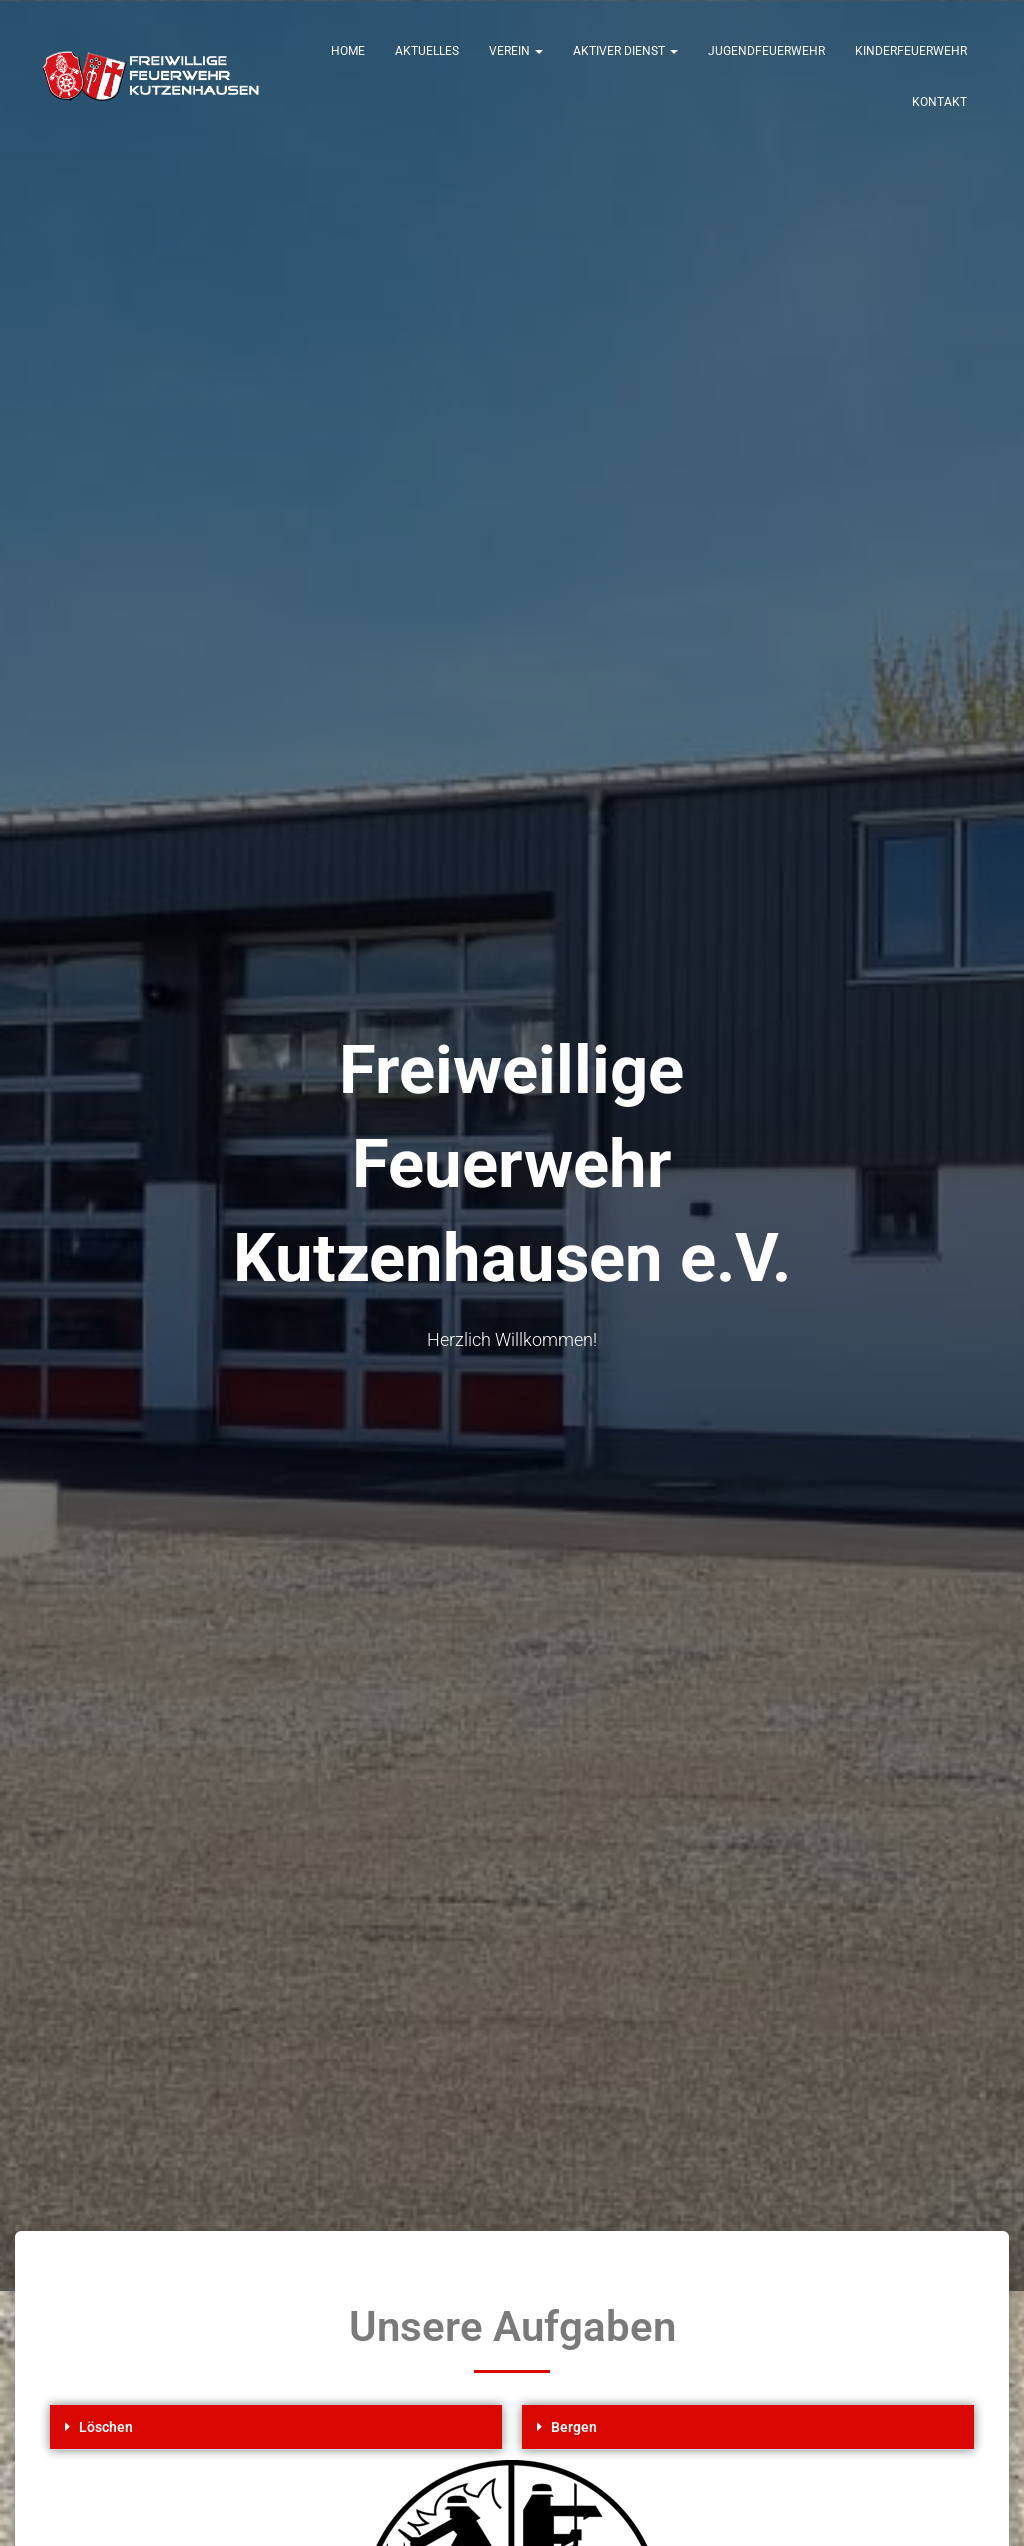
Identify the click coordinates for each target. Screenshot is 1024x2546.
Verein (516, 51)
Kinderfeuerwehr (911, 51)
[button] (276, 2427)
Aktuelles (427, 51)
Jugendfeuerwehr (766, 51)
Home (348, 51)
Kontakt (939, 102)
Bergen (574, 2427)
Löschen (106, 2427)
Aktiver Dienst (625, 51)
